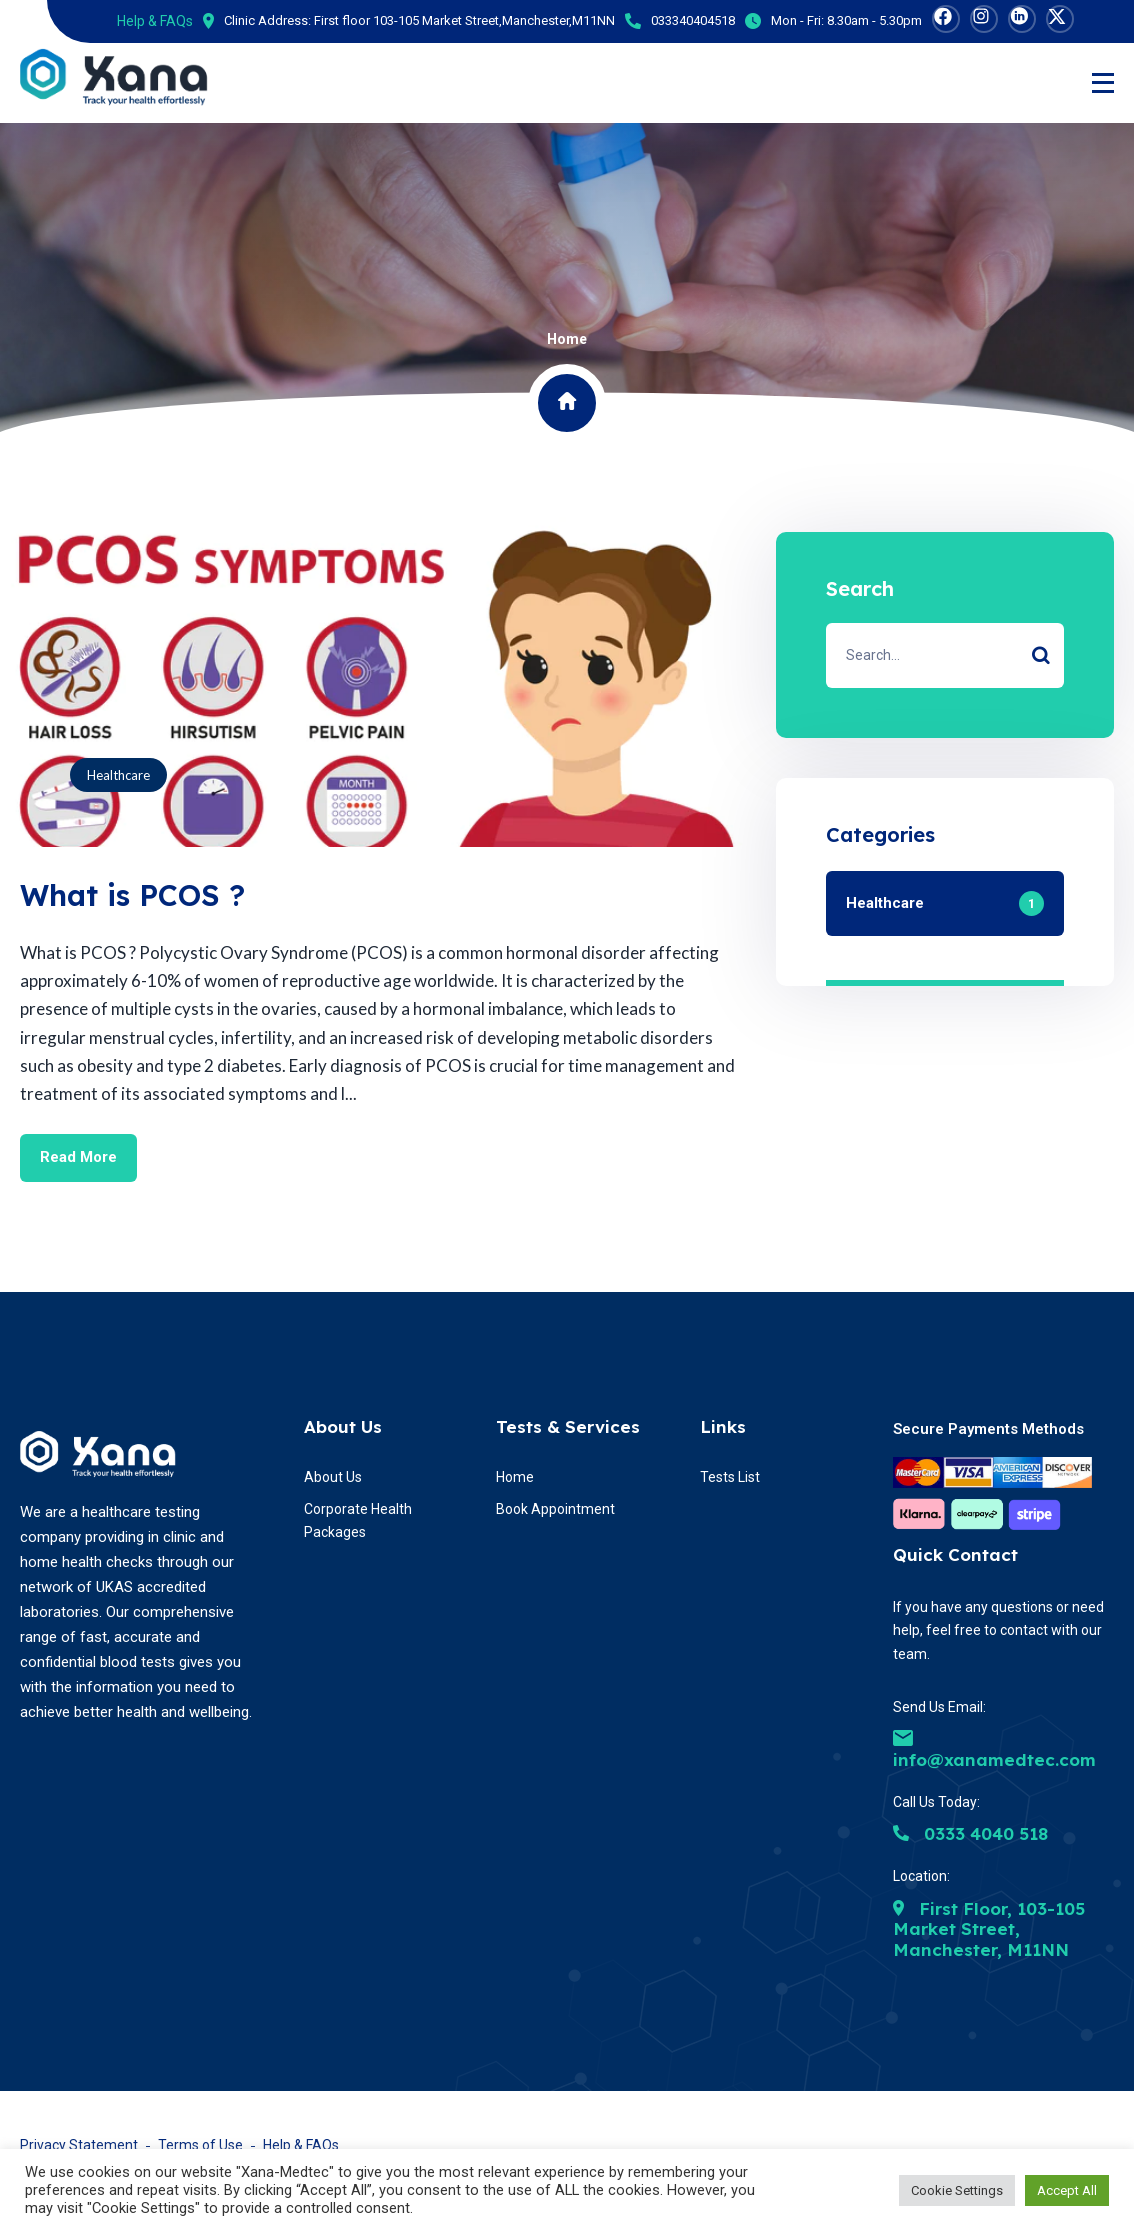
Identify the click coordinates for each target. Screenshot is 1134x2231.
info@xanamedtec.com (994, 1750)
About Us (343, 1425)
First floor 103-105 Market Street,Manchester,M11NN (464, 20)
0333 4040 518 (970, 1833)
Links (723, 1425)
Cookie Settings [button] (957, 2190)
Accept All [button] (1067, 2190)
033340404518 (693, 20)
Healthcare (118, 775)
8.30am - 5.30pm (874, 20)
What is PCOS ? (134, 895)
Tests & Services (568, 1425)
